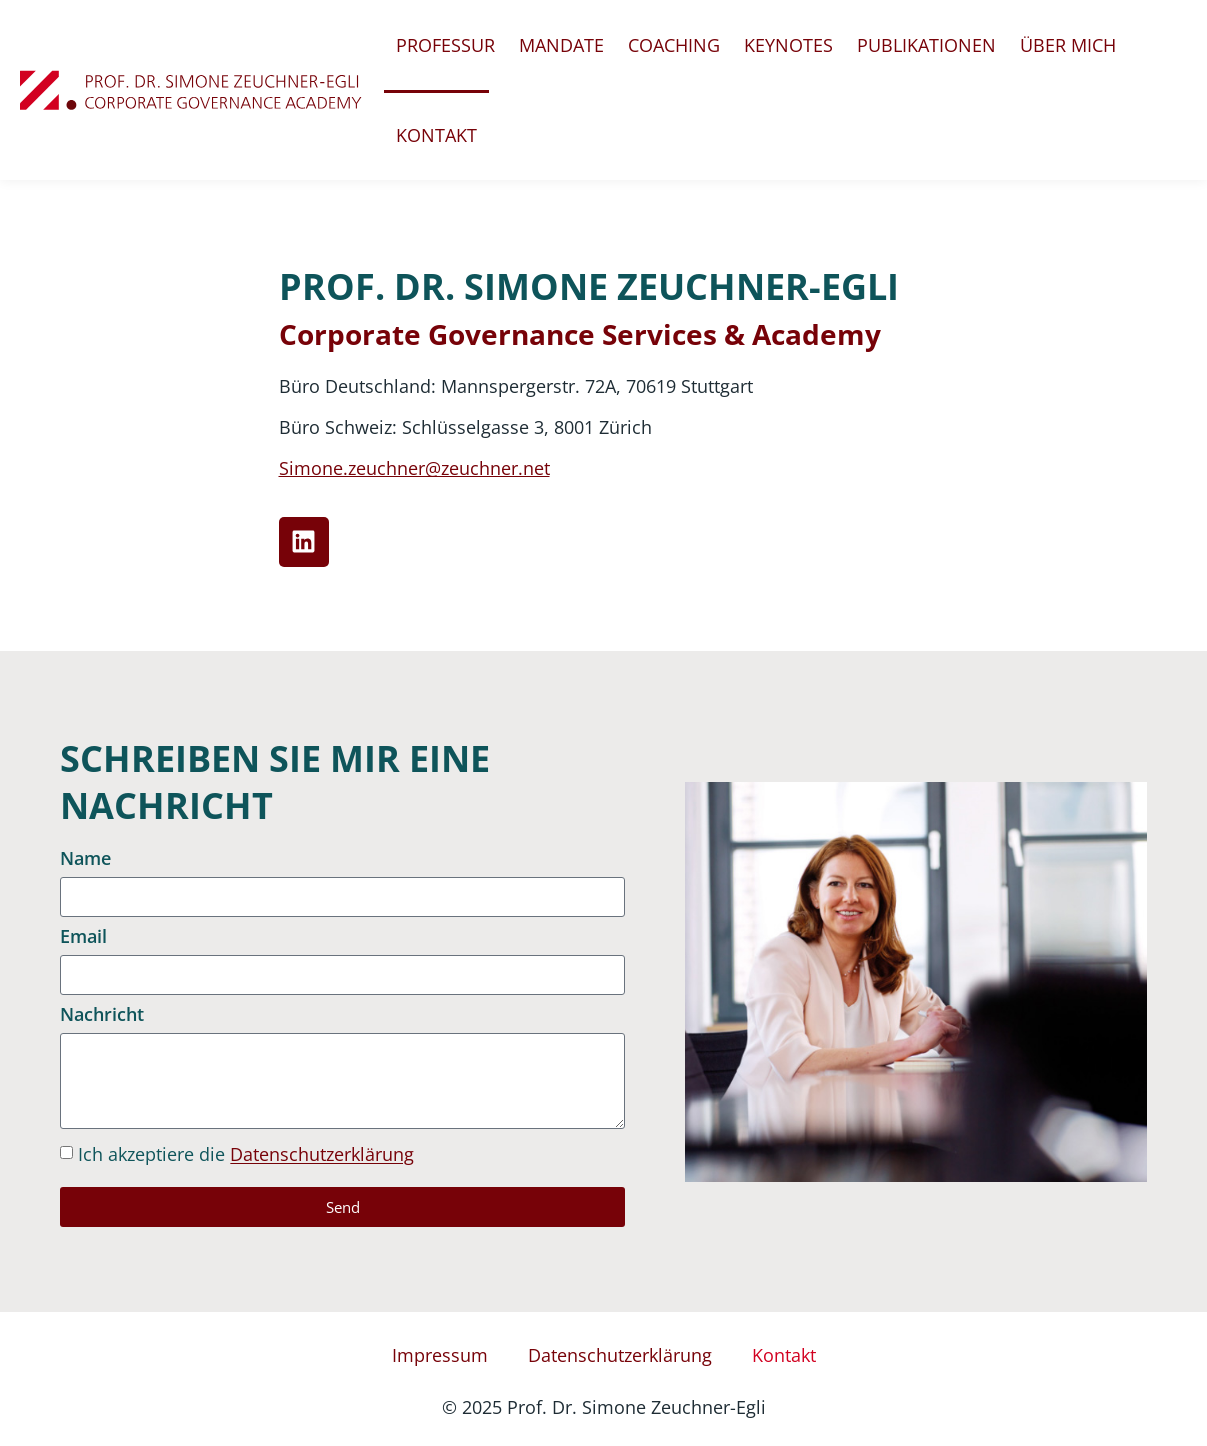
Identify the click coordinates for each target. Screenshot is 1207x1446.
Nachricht (102, 1015)
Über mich (1068, 45)
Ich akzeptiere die (246, 1155)
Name (85, 859)
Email (83, 937)
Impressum (440, 1355)
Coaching (674, 45)
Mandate (561, 45)
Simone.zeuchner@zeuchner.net (414, 468)
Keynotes (788, 45)
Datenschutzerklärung (322, 1155)
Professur (445, 45)
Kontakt (436, 135)
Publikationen (926, 45)
